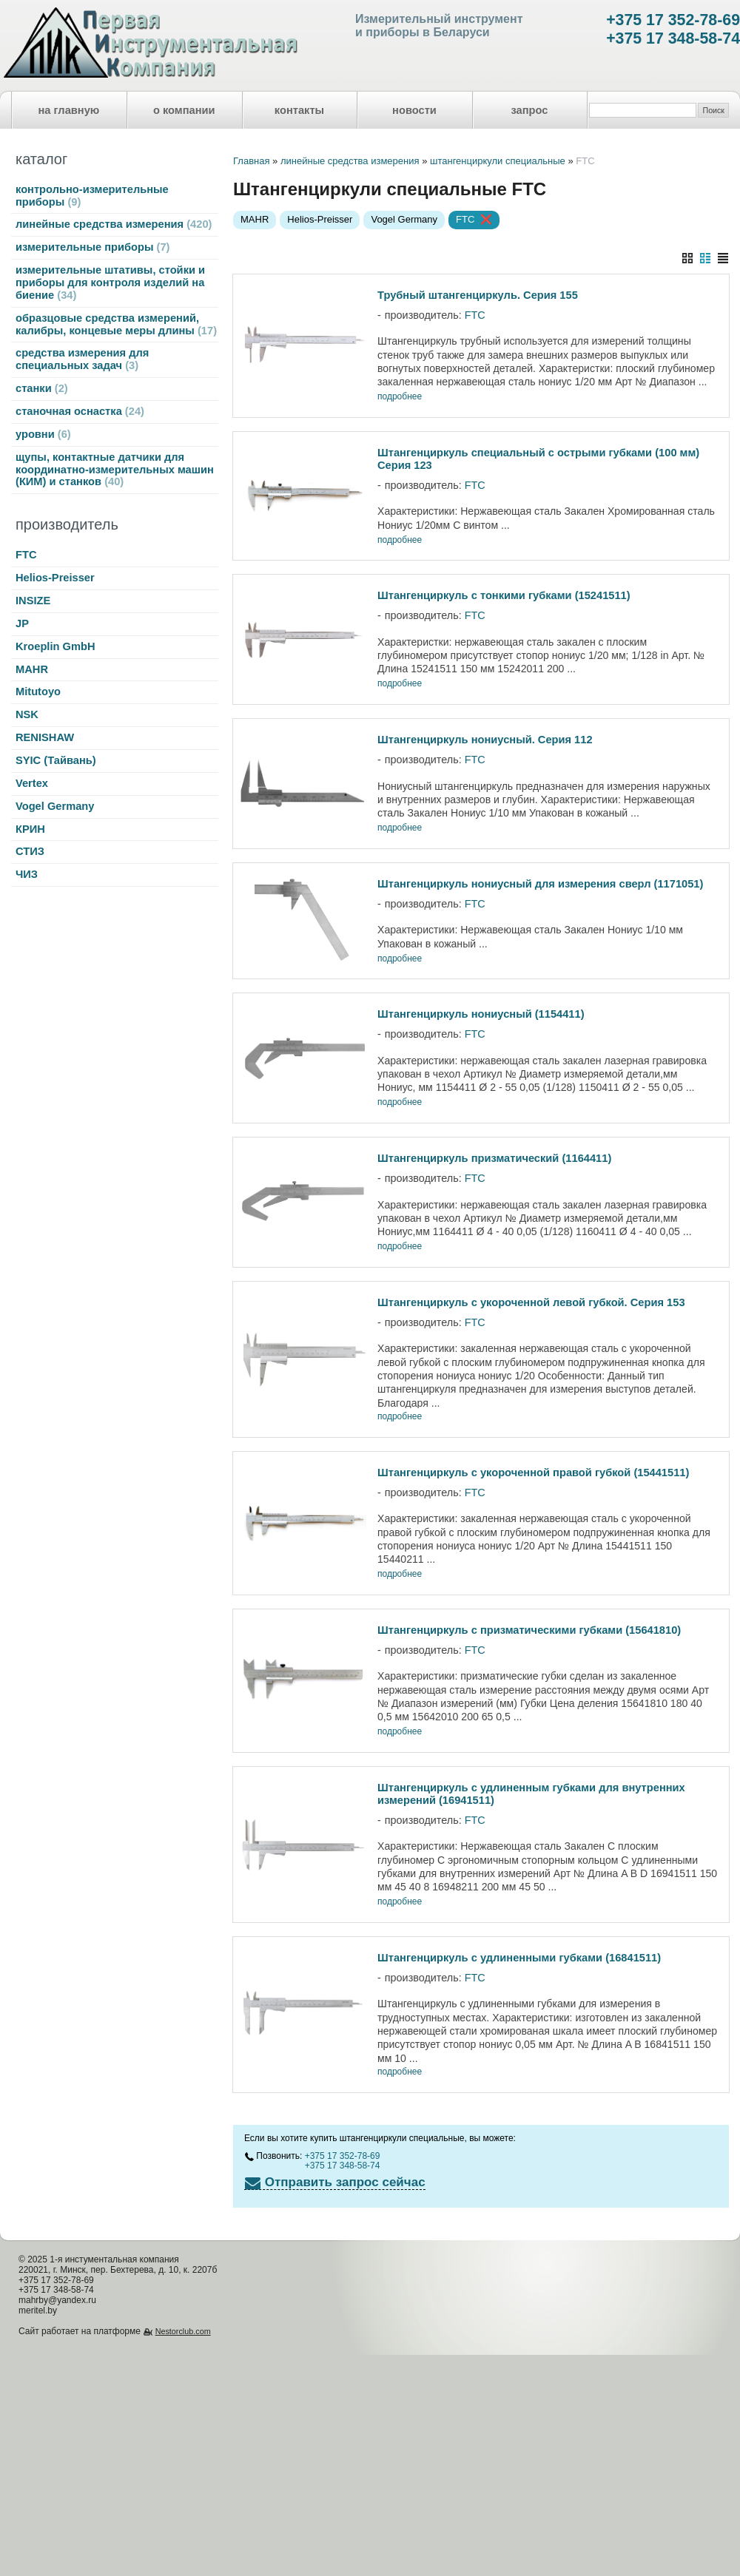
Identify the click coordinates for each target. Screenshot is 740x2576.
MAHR (32, 669)
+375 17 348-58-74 (673, 38)
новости (414, 110)
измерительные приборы (92, 247)
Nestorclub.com (183, 2331)
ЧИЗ (27, 874)
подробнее (399, 397)
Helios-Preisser (55, 578)
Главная (251, 160)
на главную (69, 110)
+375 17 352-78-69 (673, 20)
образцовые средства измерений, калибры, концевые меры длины (116, 324)
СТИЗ (30, 851)
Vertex (32, 783)
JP (22, 623)
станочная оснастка (80, 411)
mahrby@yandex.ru (57, 2300)
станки (42, 388)
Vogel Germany (55, 806)
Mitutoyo (38, 691)
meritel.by (37, 2310)
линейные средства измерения (114, 224)
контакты (299, 110)
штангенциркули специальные (497, 160)
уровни (43, 434)
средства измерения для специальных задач (82, 359)
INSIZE (33, 600)
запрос (529, 110)
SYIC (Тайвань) (56, 760)
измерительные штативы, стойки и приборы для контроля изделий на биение (110, 282)
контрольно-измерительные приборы (92, 195)
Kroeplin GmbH (55, 646)
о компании (184, 110)
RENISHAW (45, 737)
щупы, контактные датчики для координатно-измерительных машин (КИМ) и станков (115, 469)
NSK (27, 714)
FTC (26, 555)
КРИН (30, 829)
